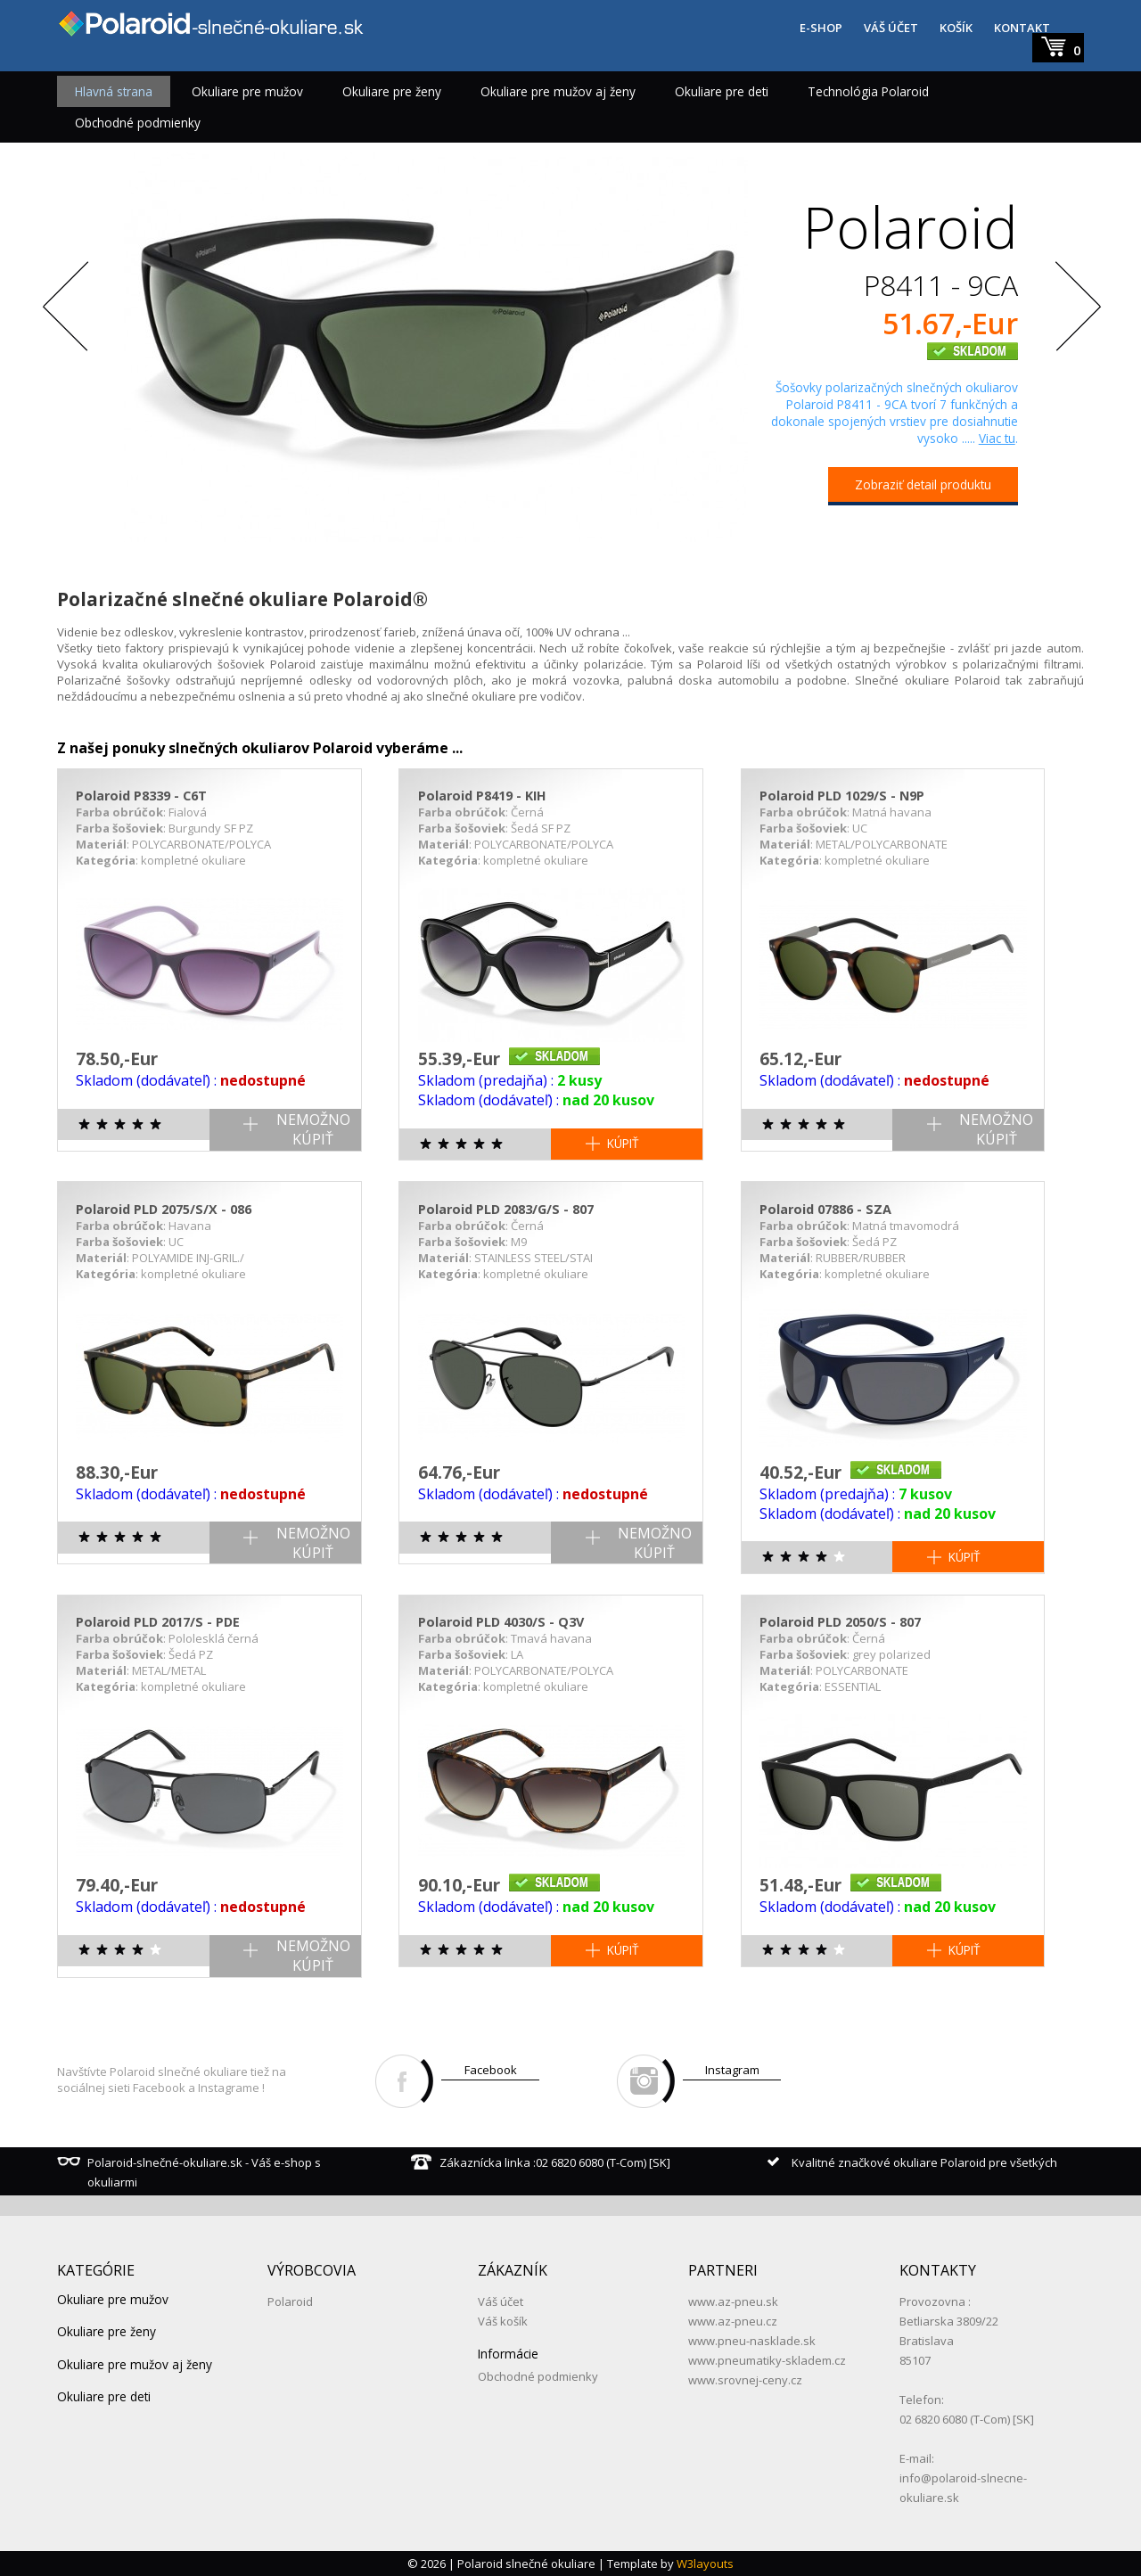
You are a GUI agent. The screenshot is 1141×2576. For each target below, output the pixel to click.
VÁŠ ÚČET (891, 28)
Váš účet (500, 2301)
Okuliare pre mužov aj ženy (558, 91)
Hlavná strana (113, 91)
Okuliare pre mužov (247, 91)
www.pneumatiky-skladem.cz (767, 2360)
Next (1074, 310)
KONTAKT (1022, 28)
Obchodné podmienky (138, 122)
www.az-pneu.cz (732, 2321)
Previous (67, 310)
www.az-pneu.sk (733, 2301)
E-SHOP (821, 28)
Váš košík (503, 2321)
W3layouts (705, 2563)
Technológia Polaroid (868, 91)
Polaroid (290, 2301)
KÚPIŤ (622, 1143)
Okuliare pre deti (721, 91)
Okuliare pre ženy (391, 91)
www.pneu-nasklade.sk (752, 2341)
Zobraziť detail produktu (923, 484)
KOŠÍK (956, 28)
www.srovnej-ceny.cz (745, 2380)
